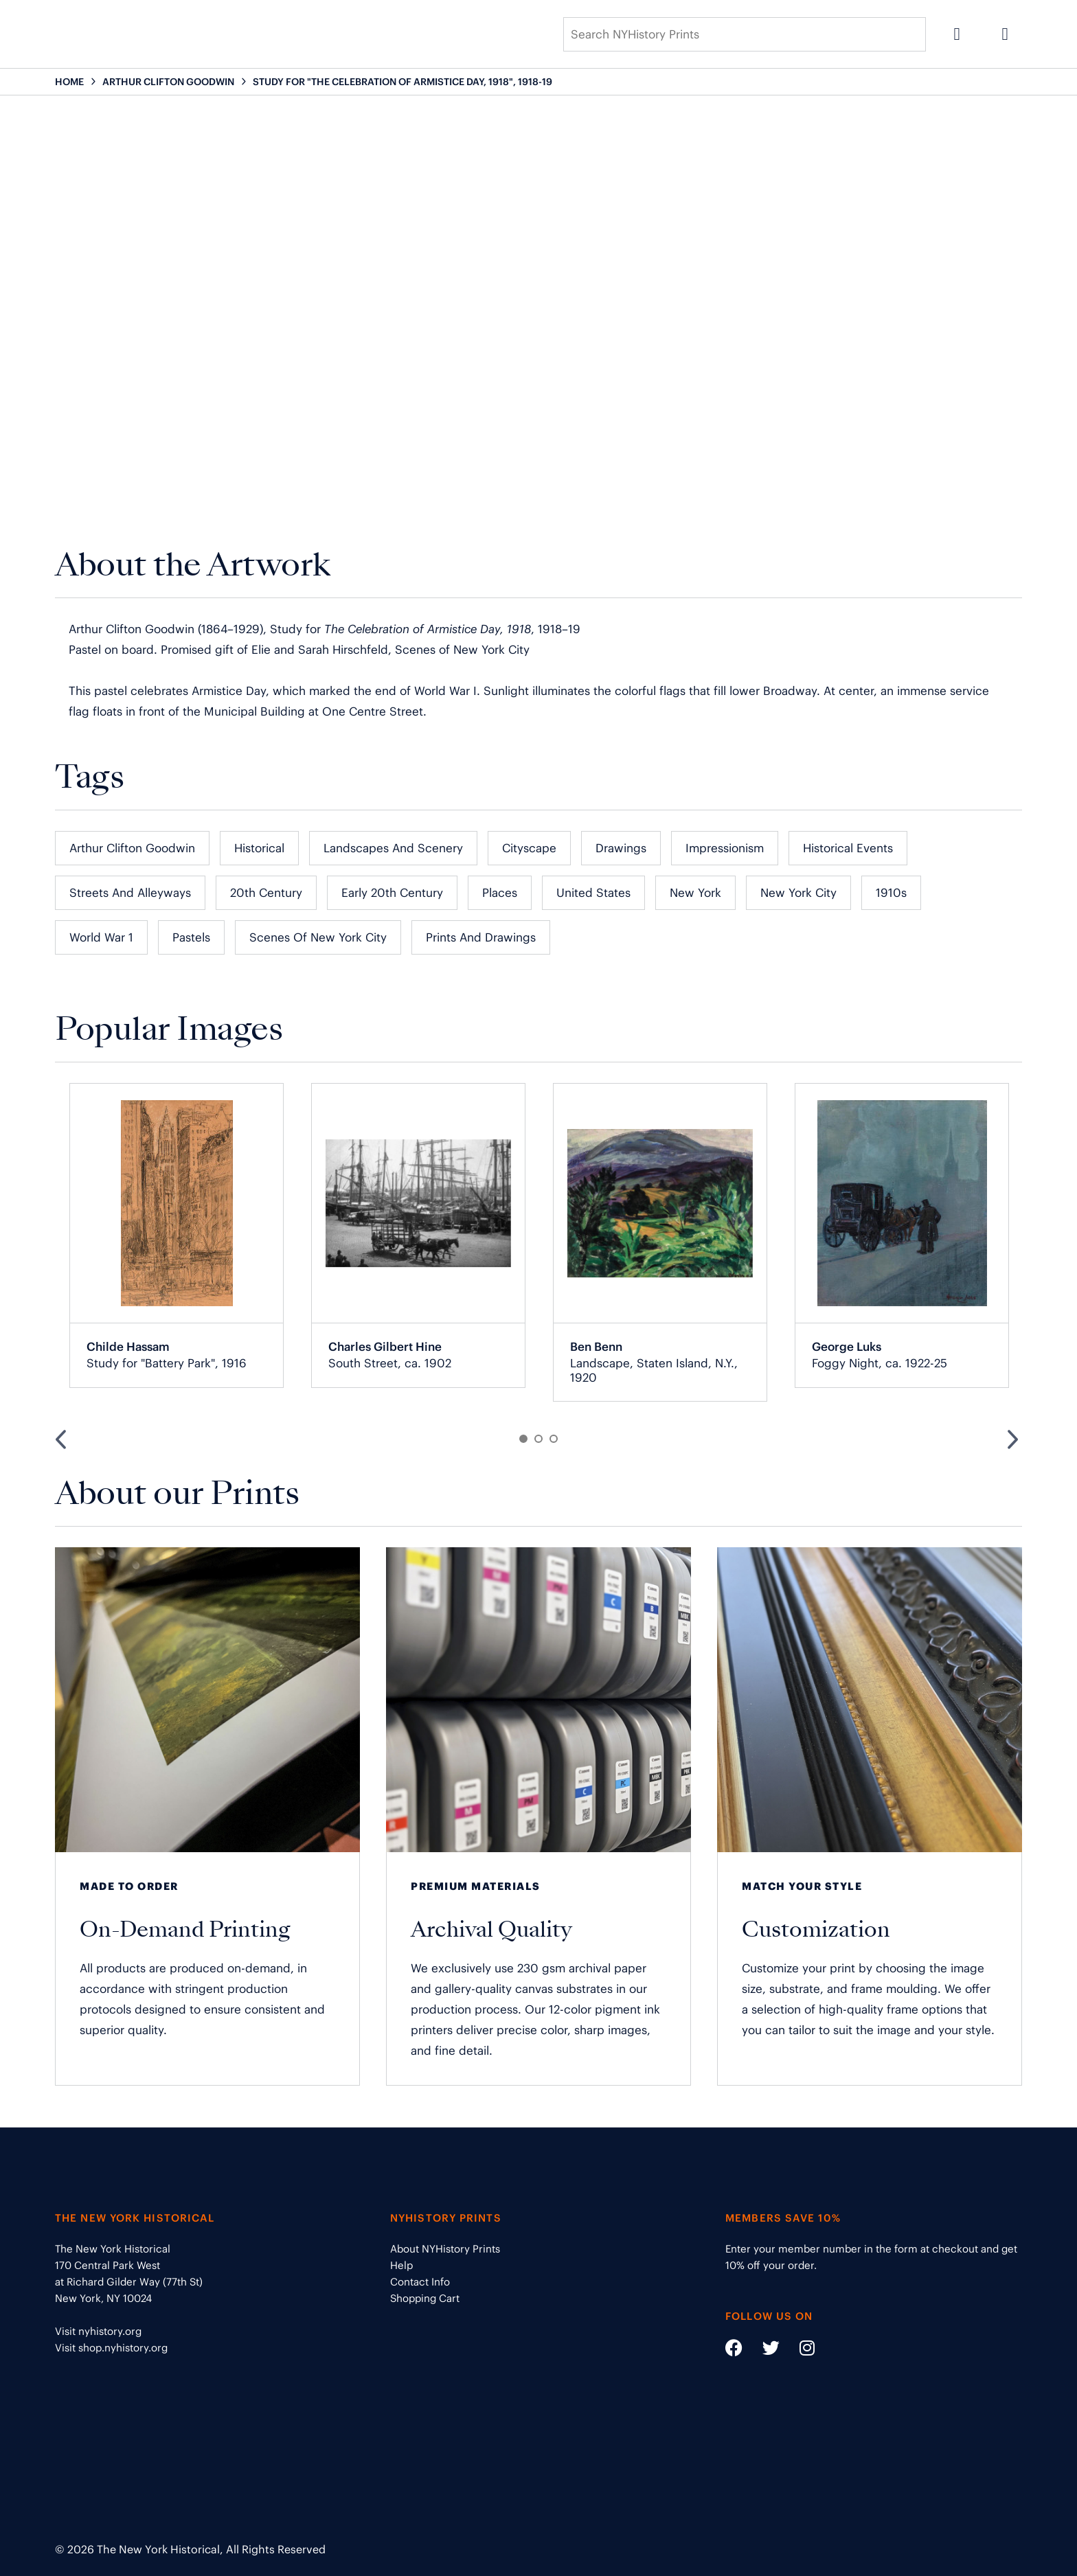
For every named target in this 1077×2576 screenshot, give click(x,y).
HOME (69, 82)
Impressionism (724, 848)
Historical (259, 848)
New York (695, 892)
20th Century (266, 892)
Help (401, 2265)
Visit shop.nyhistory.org (111, 2347)
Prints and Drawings (481, 937)
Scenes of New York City (318, 937)
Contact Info (420, 2281)
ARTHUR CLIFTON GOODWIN (168, 82)
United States (593, 892)
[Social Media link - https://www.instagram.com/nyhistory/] (798, 2350)
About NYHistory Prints (445, 2248)
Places (499, 892)
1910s (891, 892)
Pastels (191, 937)
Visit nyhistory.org (98, 2331)
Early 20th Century (392, 892)
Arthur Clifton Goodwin (132, 848)
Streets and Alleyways (130, 892)
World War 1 (101, 937)
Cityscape (529, 848)
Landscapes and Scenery (393, 848)
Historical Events (848, 848)
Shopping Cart (425, 2298)
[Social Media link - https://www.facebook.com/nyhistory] (733, 2350)
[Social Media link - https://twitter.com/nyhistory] (762, 2350)
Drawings (621, 848)
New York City (798, 892)
